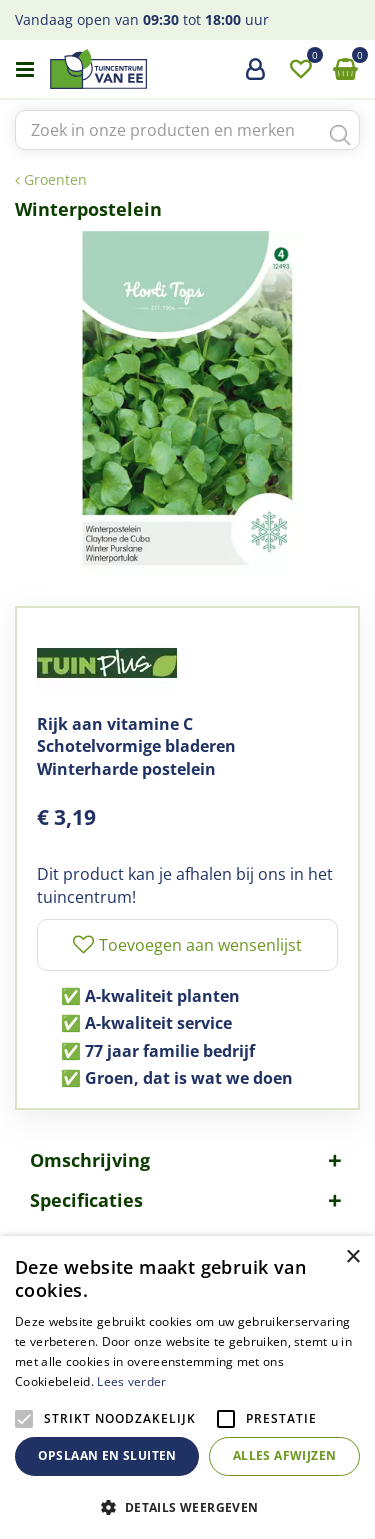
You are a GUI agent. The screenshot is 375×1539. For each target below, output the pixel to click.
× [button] (352, 1257)
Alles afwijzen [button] (285, 1455)
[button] (187, 1506)
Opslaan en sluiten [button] (107, 1455)
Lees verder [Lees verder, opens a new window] (131, 1381)
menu (25, 70)
